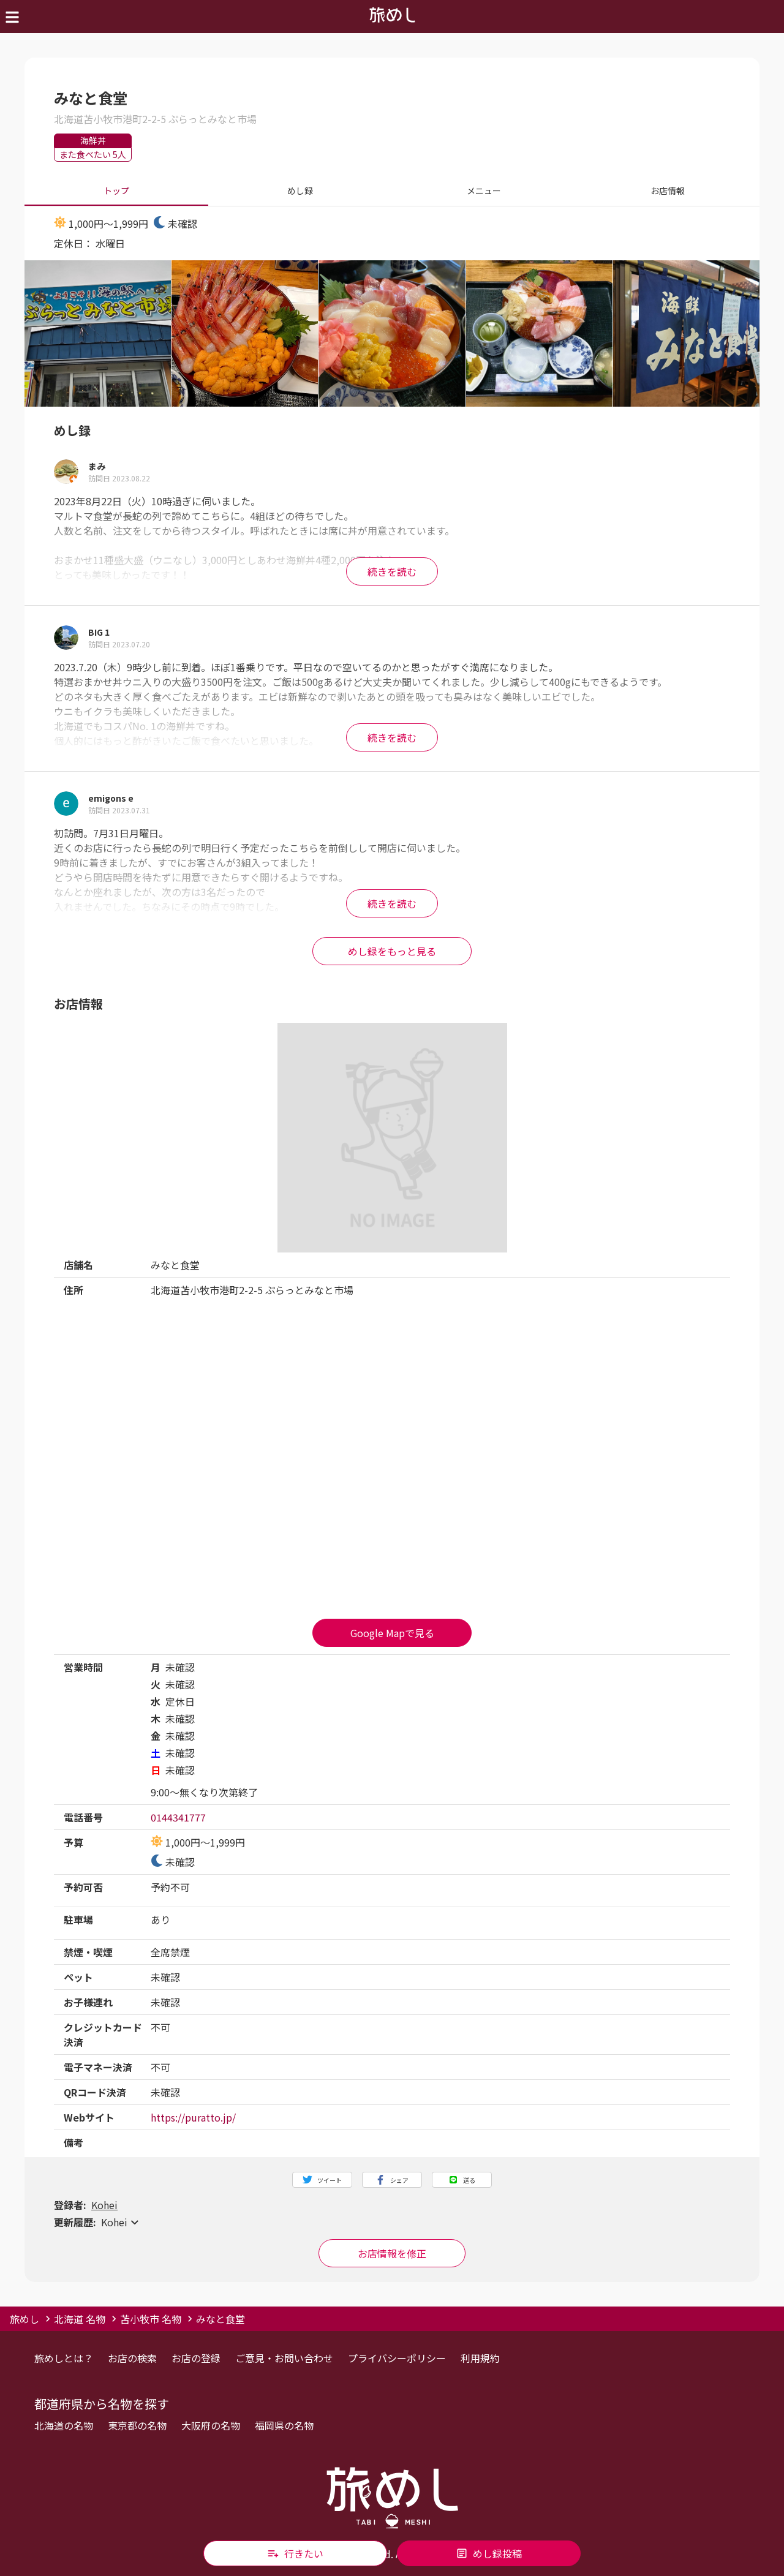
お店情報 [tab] (668, 191)
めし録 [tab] (300, 191)
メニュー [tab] (484, 191)
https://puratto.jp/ (193, 2117)
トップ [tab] (116, 191)
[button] (392, 2222)
